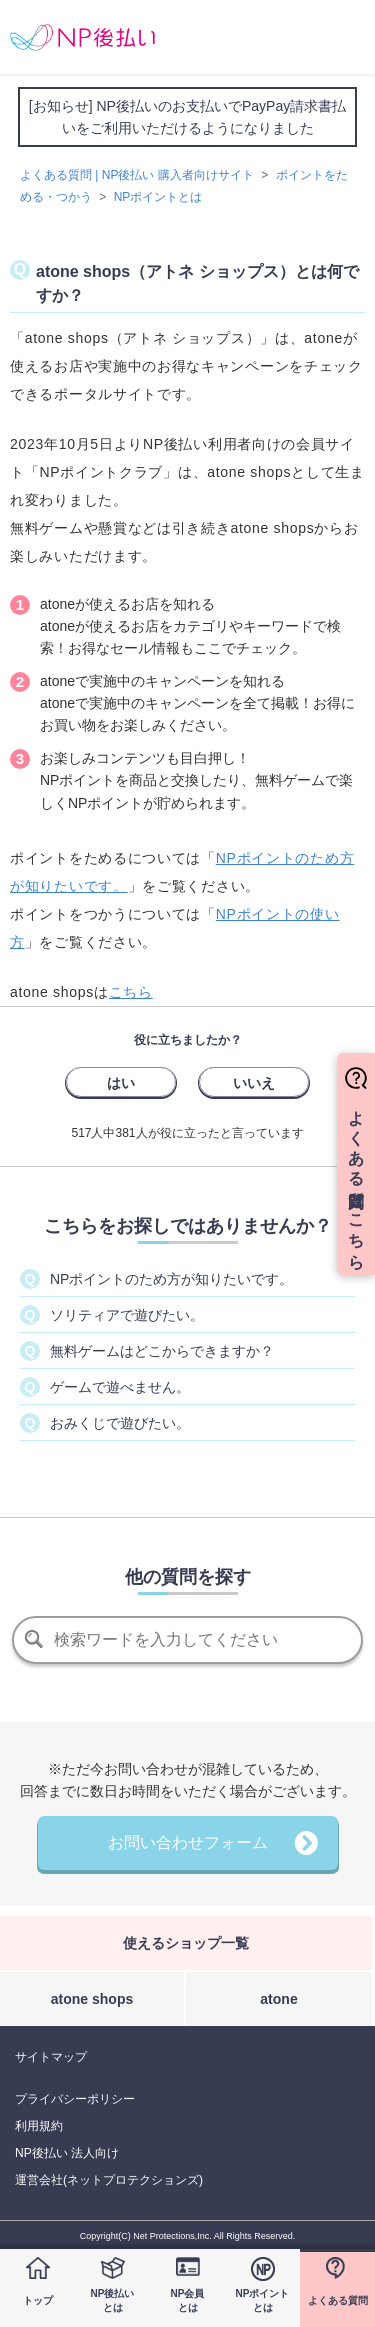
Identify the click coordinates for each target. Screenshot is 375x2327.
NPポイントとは (263, 2300)
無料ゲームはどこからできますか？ (162, 1351)
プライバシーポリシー (75, 2099)
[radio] (121, 1082)
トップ (38, 2300)
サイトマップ (51, 2057)
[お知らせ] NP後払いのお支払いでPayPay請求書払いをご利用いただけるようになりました (187, 117)
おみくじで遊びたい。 (120, 1423)
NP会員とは (188, 2300)
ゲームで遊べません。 (120, 1387)
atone (278, 1999)
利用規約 (39, 2126)
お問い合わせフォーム (188, 1842)
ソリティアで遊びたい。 (127, 1315)
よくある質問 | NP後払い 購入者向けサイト (137, 175)
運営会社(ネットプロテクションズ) (109, 2180)
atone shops (92, 1999)
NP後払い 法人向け (67, 2153)
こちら (131, 992)
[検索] (187, 1640)
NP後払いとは (113, 2300)
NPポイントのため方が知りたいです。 (171, 1279)
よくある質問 (338, 2300)
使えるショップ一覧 (186, 1943)
